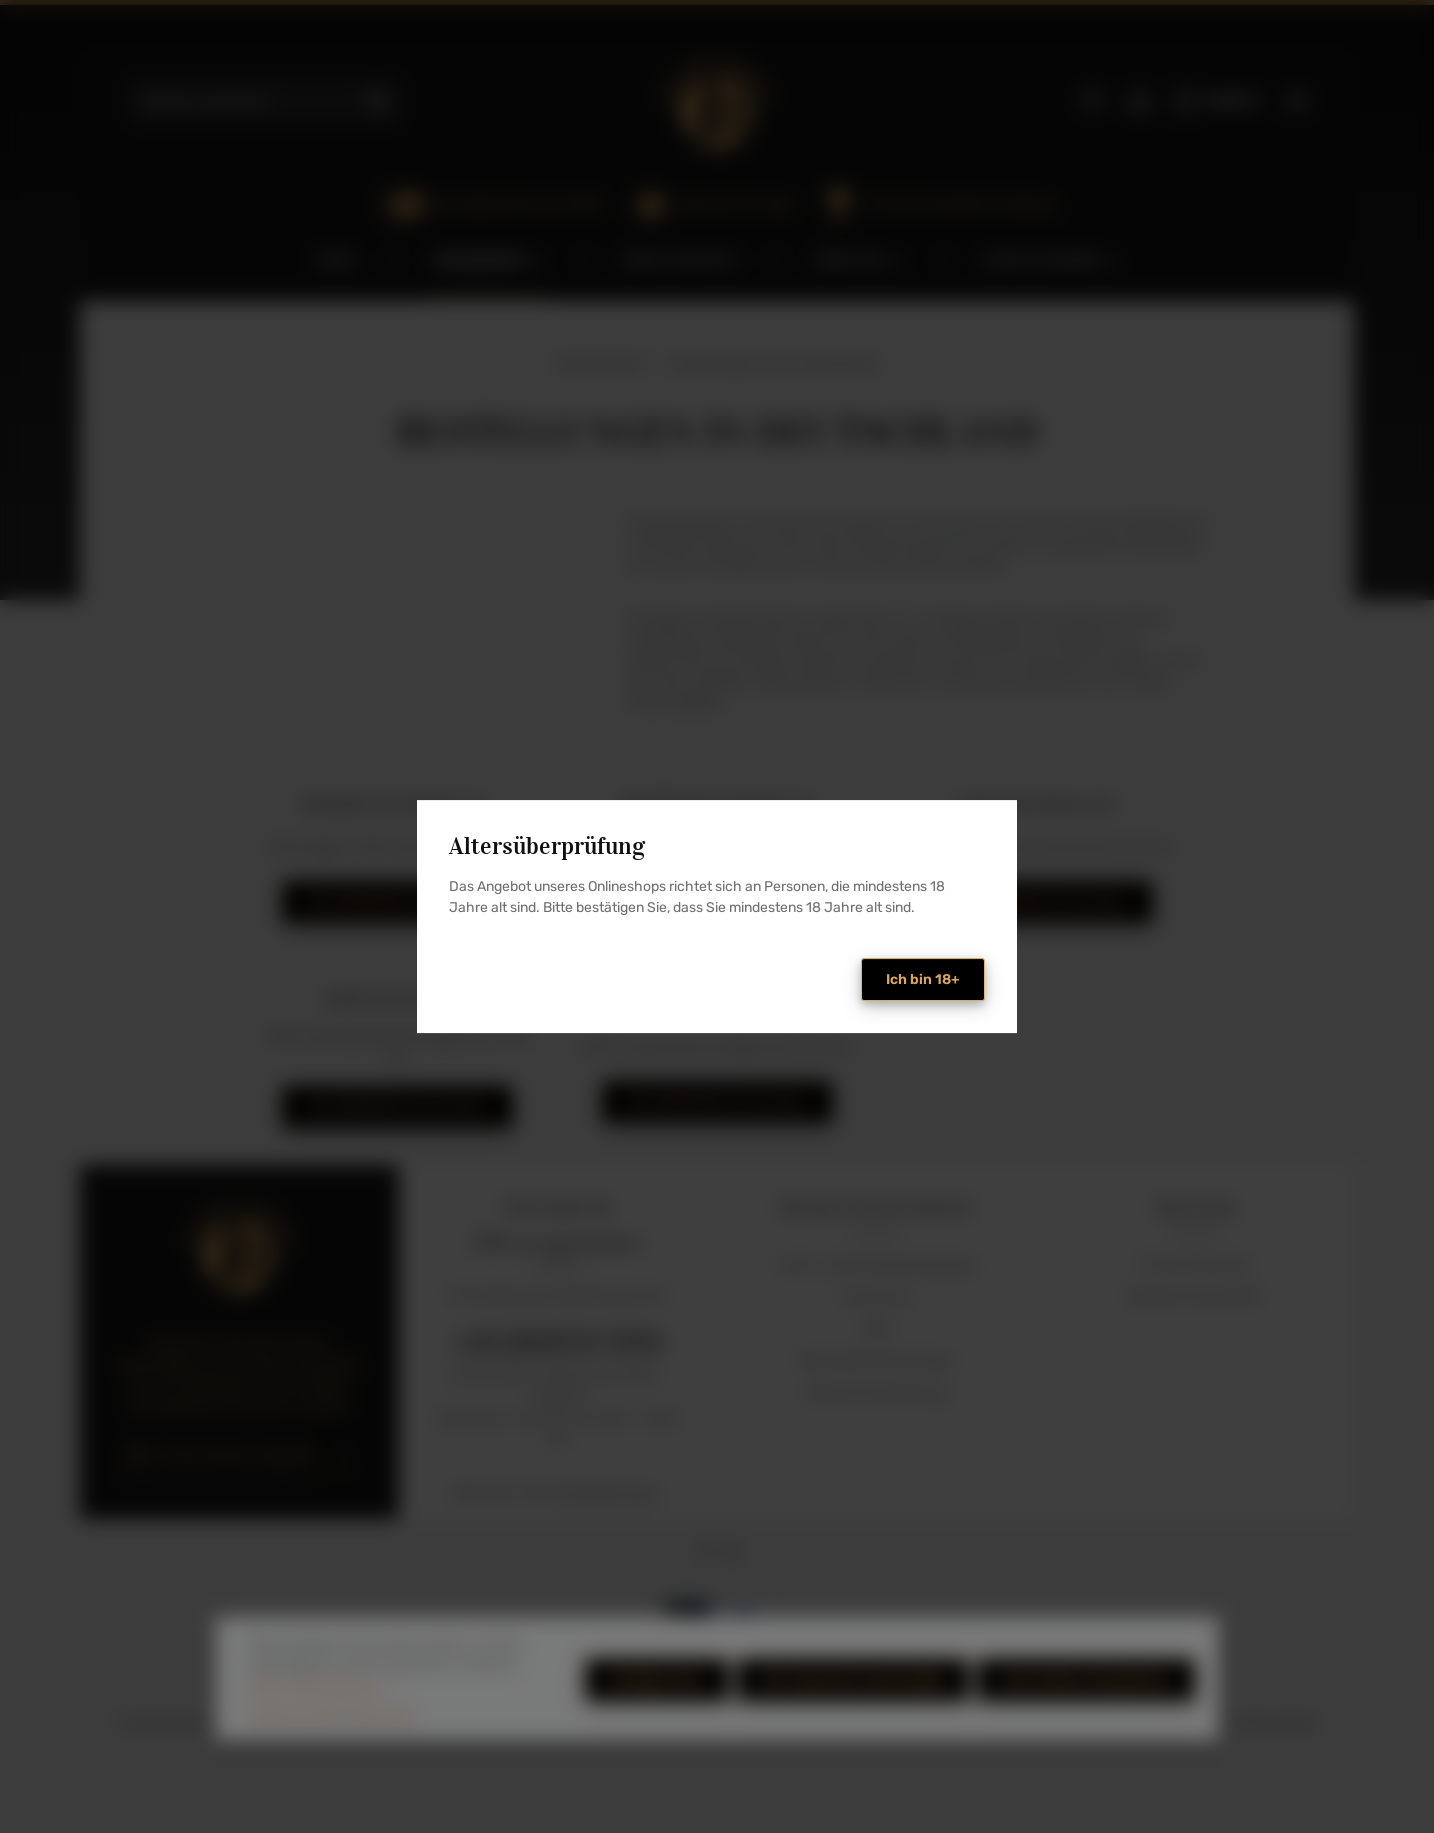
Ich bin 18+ (923, 979)
